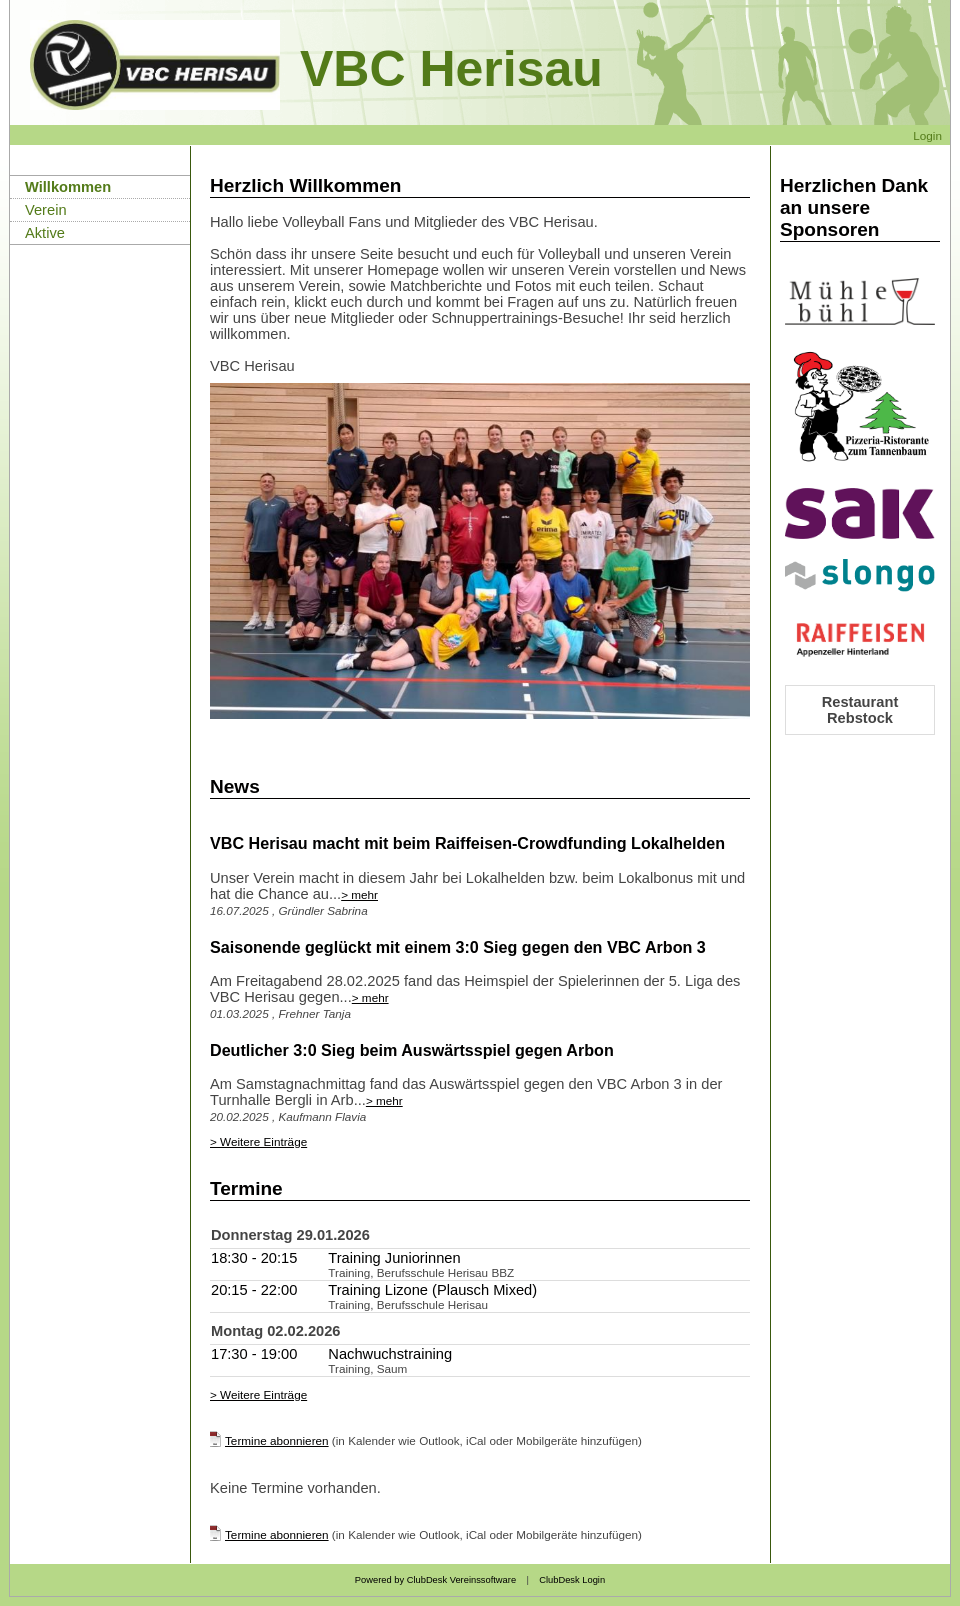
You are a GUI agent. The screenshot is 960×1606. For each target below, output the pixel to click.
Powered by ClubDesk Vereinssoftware (435, 1580)
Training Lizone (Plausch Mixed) (432, 1290)
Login (927, 135)
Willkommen (68, 187)
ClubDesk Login (572, 1580)
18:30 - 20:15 (254, 1258)
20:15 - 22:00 (254, 1290)
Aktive (45, 233)
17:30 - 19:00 (254, 1354)
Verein (46, 210)
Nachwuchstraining (390, 1354)
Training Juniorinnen (394, 1258)
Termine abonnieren (277, 1440)
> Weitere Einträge (258, 1141)
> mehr (359, 894)
